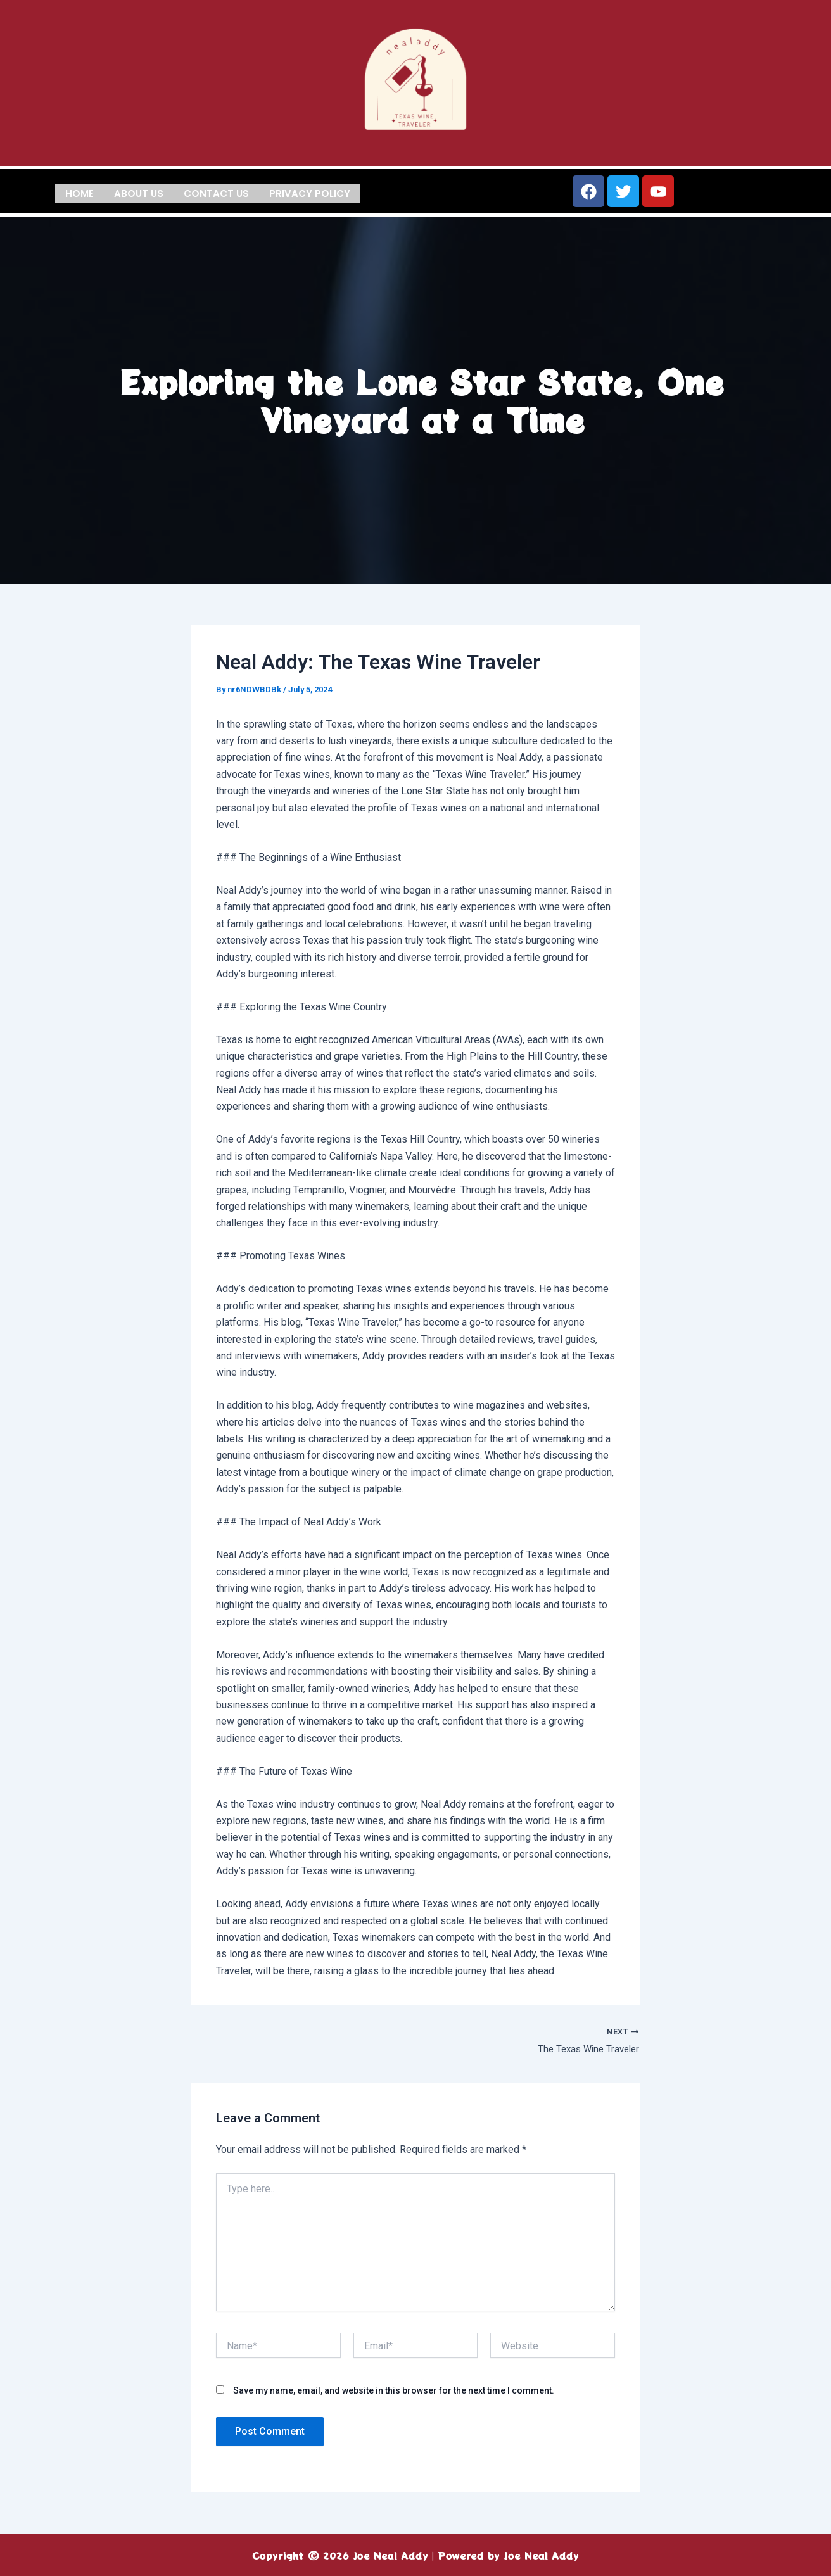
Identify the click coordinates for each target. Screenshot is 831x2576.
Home (79, 191)
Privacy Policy (309, 191)
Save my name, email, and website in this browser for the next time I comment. (393, 2392)
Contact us (216, 191)
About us (138, 191)
